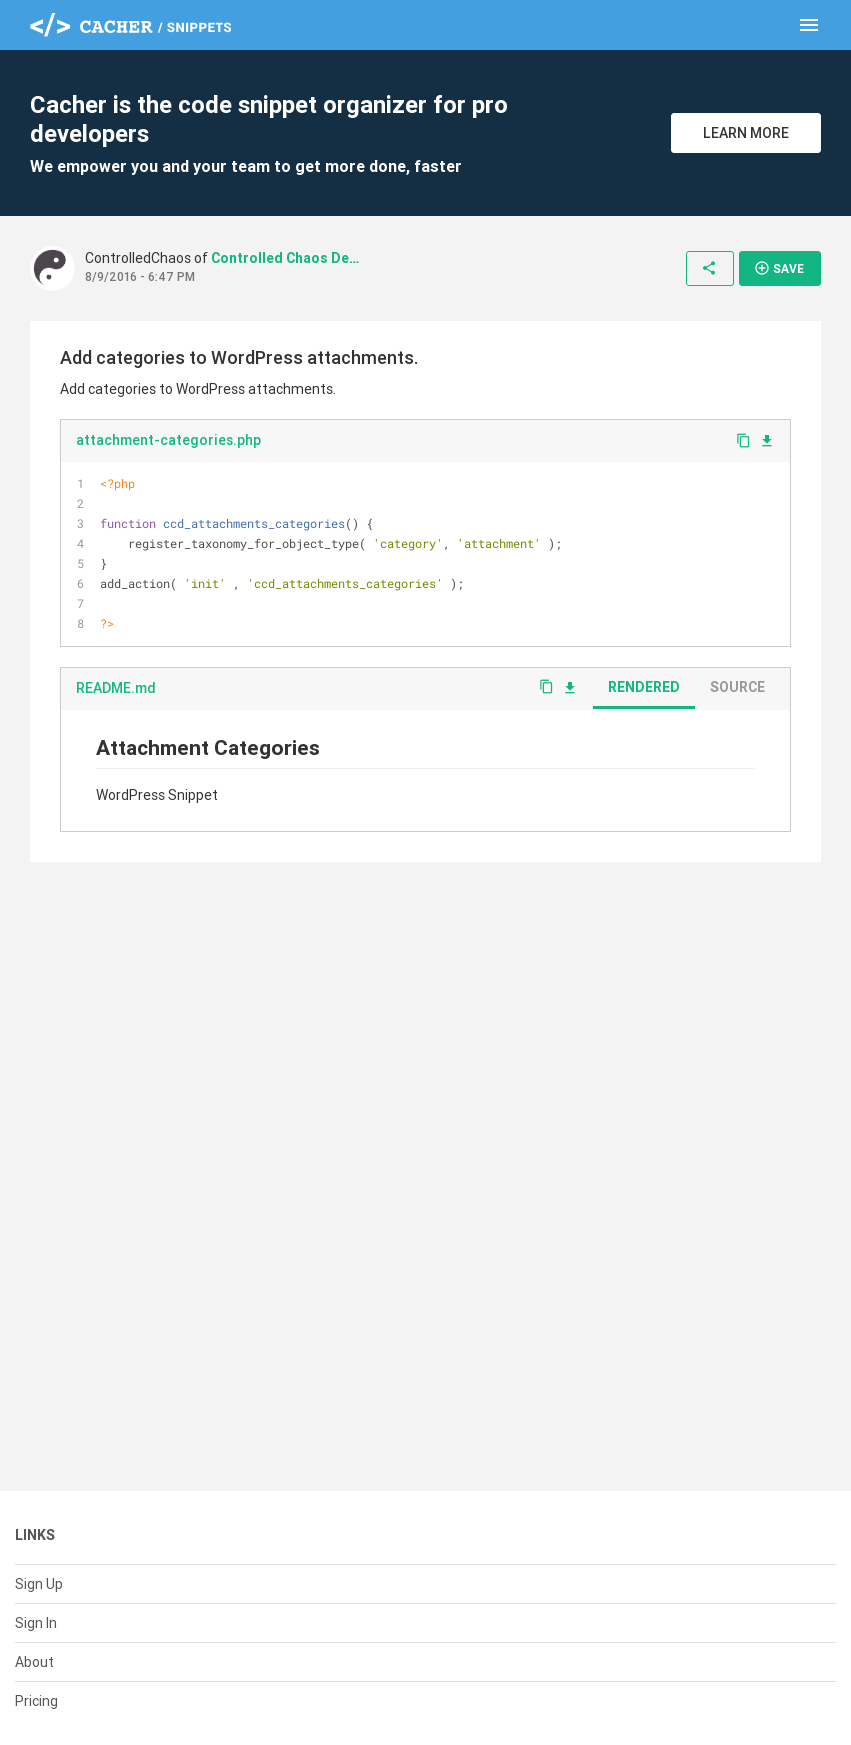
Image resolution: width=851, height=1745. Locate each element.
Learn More (746, 133)
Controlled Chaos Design (286, 258)
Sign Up (39, 1584)
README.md (116, 688)
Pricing (36, 1701)
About (34, 1662)
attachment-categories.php (168, 440)
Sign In (36, 1623)
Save (779, 268)
